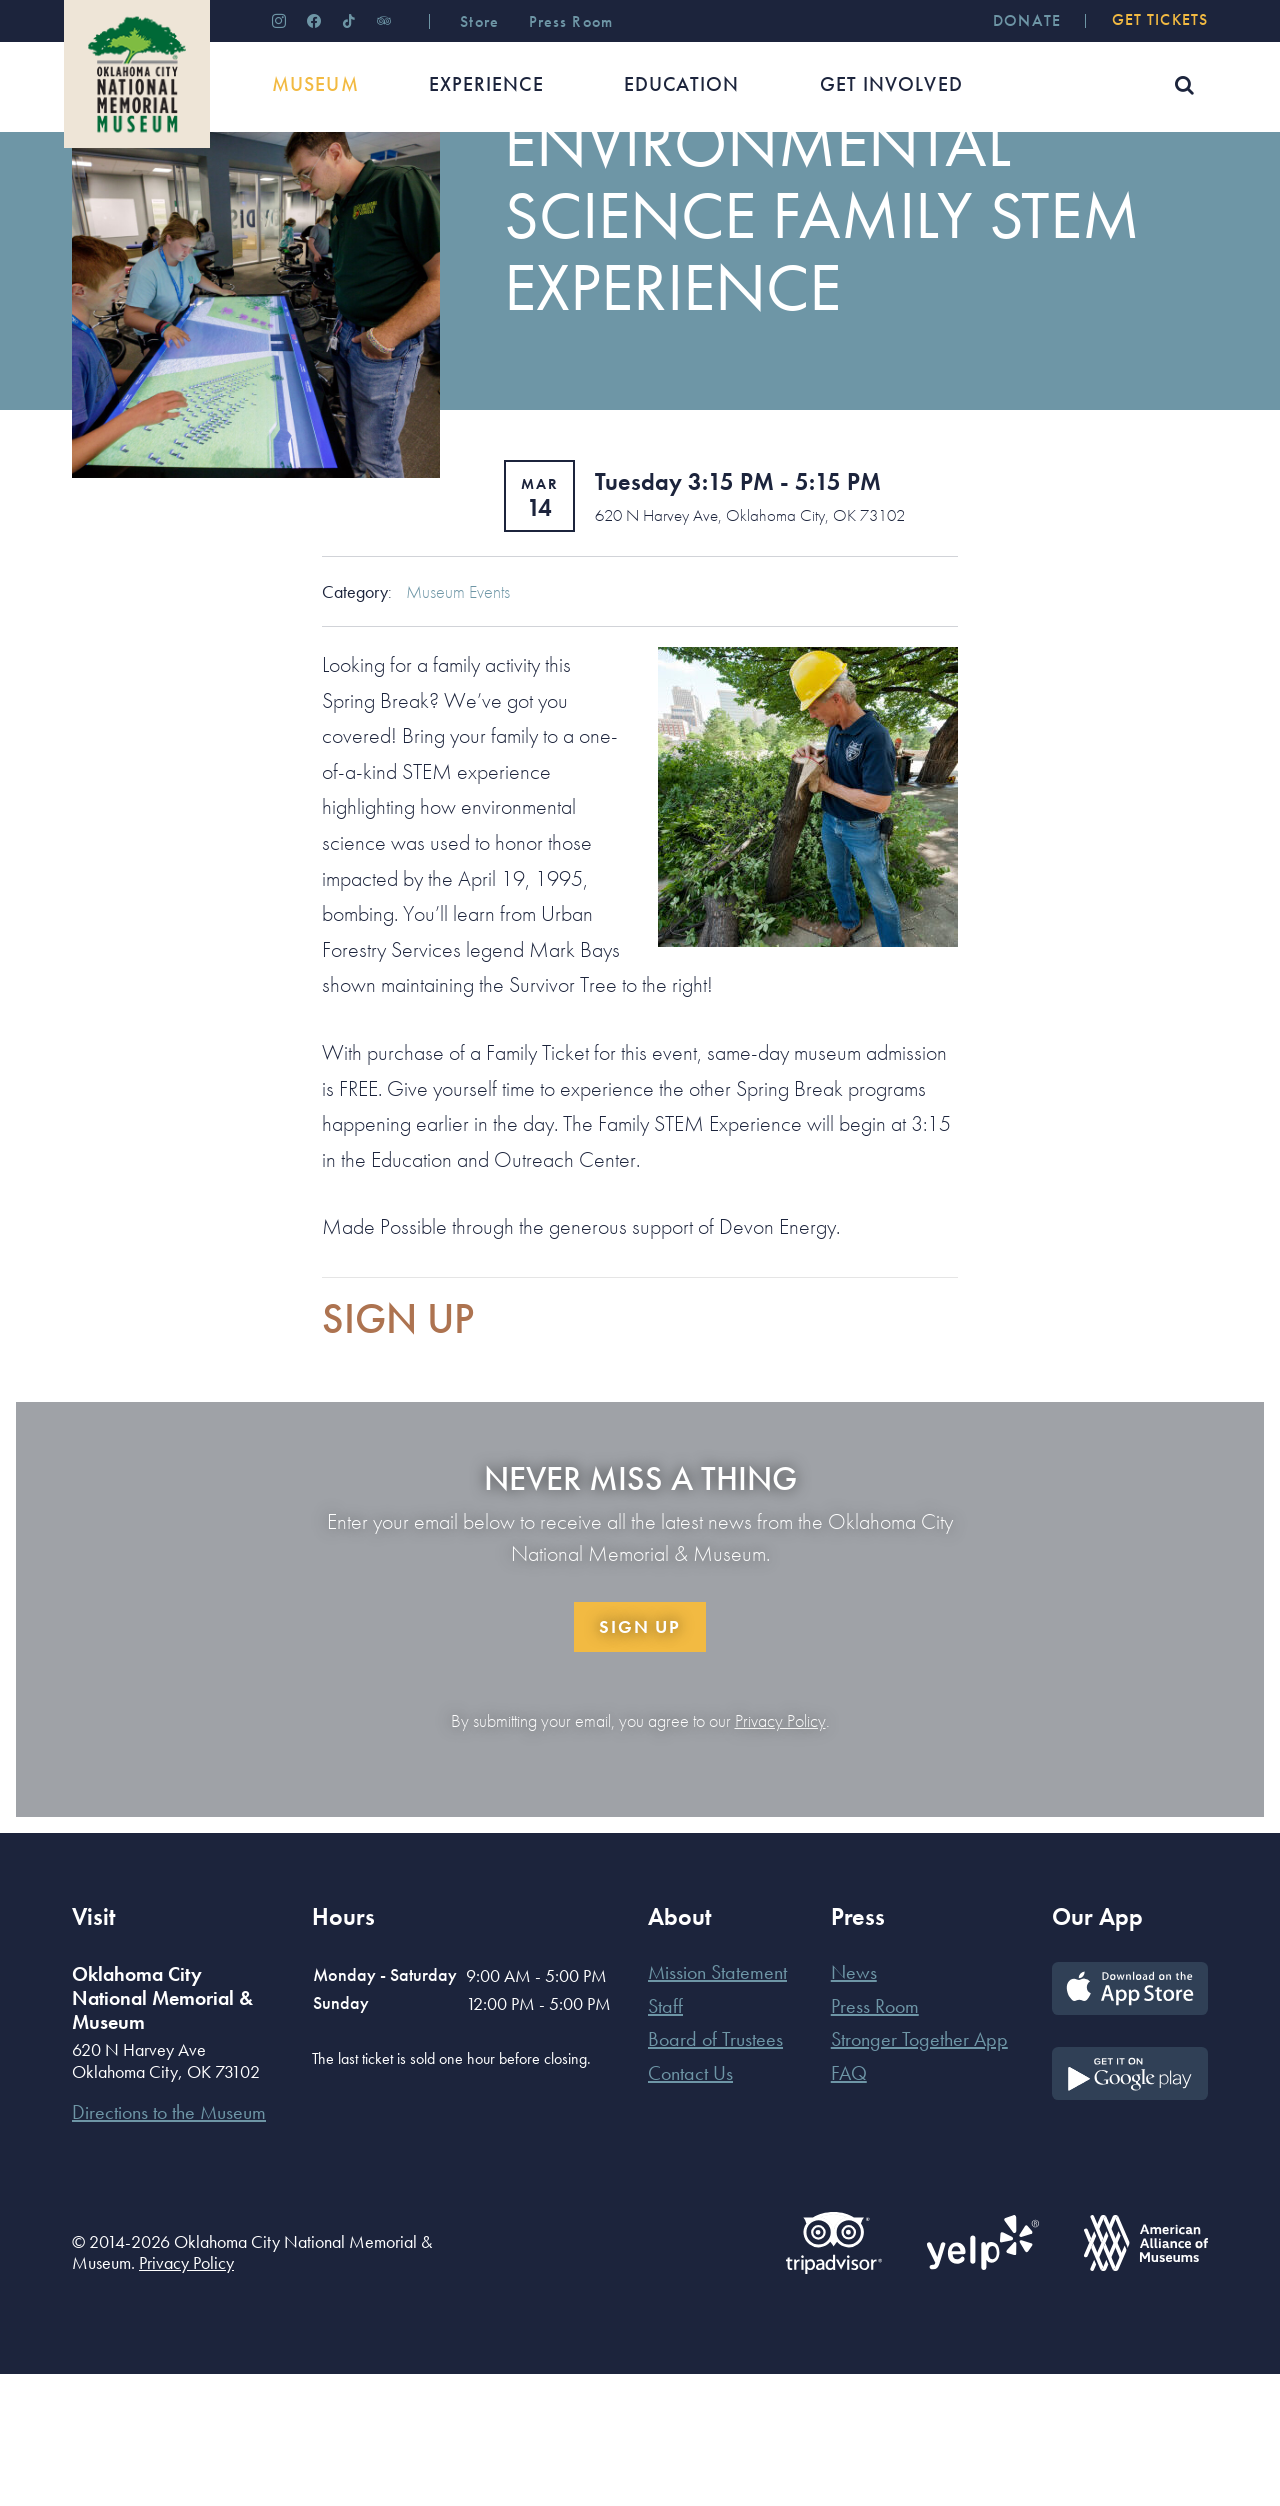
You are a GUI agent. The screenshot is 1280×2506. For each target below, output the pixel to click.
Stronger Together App (919, 2171)
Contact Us (690, 2205)
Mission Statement (717, 2104)
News (854, 2104)
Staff (665, 2138)
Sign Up (640, 1758)
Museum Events (458, 723)
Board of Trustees (715, 2171)
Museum (167, 194)
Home (90, 194)
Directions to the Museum (169, 2244)
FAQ (849, 2205)
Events (244, 194)
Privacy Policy (780, 1853)
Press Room (875, 2138)
